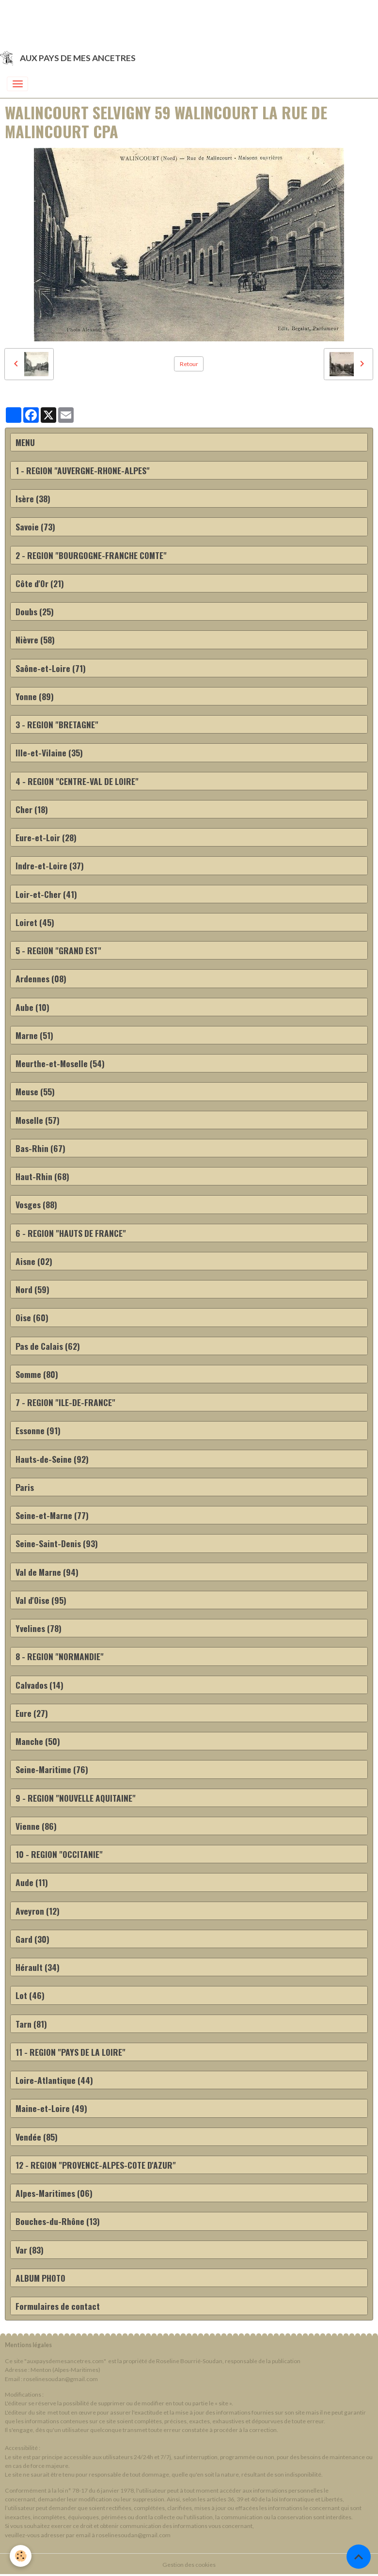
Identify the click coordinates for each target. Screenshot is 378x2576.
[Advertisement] (176, 22)
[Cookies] (21, 2556)
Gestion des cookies (189, 2564)
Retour (189, 364)
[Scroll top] (358, 2556)
